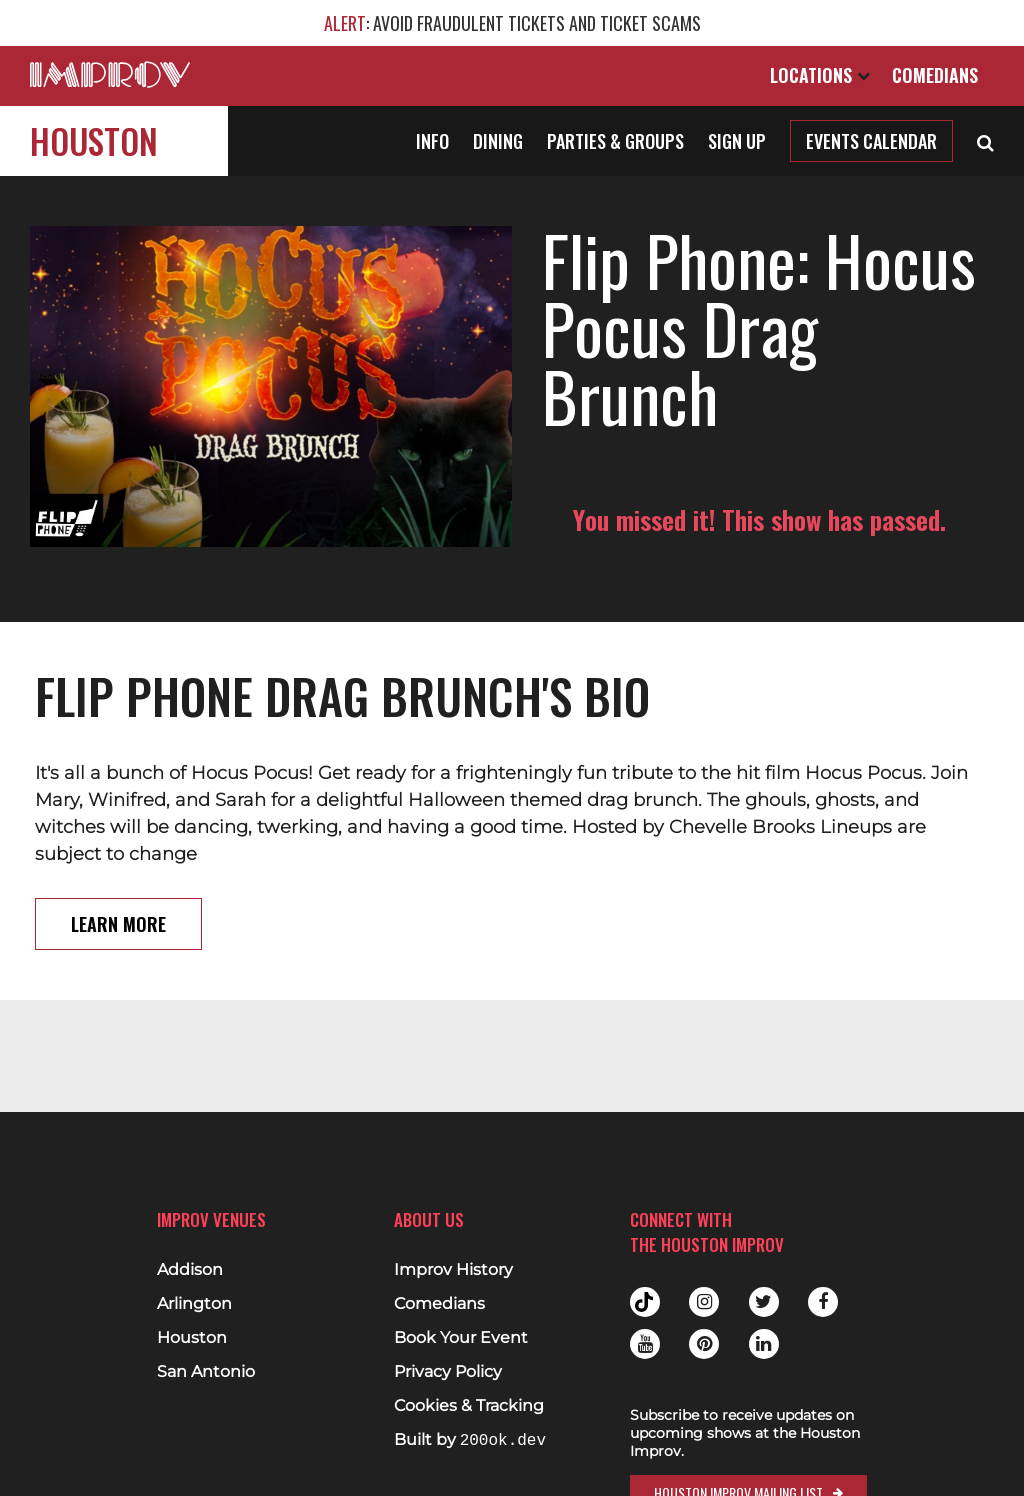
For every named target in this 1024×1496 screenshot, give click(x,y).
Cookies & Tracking (469, 1406)
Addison (190, 1270)
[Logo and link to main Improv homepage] (110, 74)
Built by (470, 1440)
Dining (498, 141)
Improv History (453, 1270)
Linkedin (764, 1344)
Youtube (645, 1344)
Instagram (704, 1302)
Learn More (118, 924)
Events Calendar (871, 141)
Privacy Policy (448, 1372)
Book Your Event (461, 1338)
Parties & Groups (615, 141)
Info (432, 141)
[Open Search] (985, 141)
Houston (94, 140)
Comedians (935, 75)
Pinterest (704, 1344)
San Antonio (206, 1372)
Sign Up (737, 141)
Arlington (194, 1304)
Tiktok (645, 1302)
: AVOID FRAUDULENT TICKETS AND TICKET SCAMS (512, 23)
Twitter (764, 1302)
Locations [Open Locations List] (820, 75)
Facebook (823, 1302)
